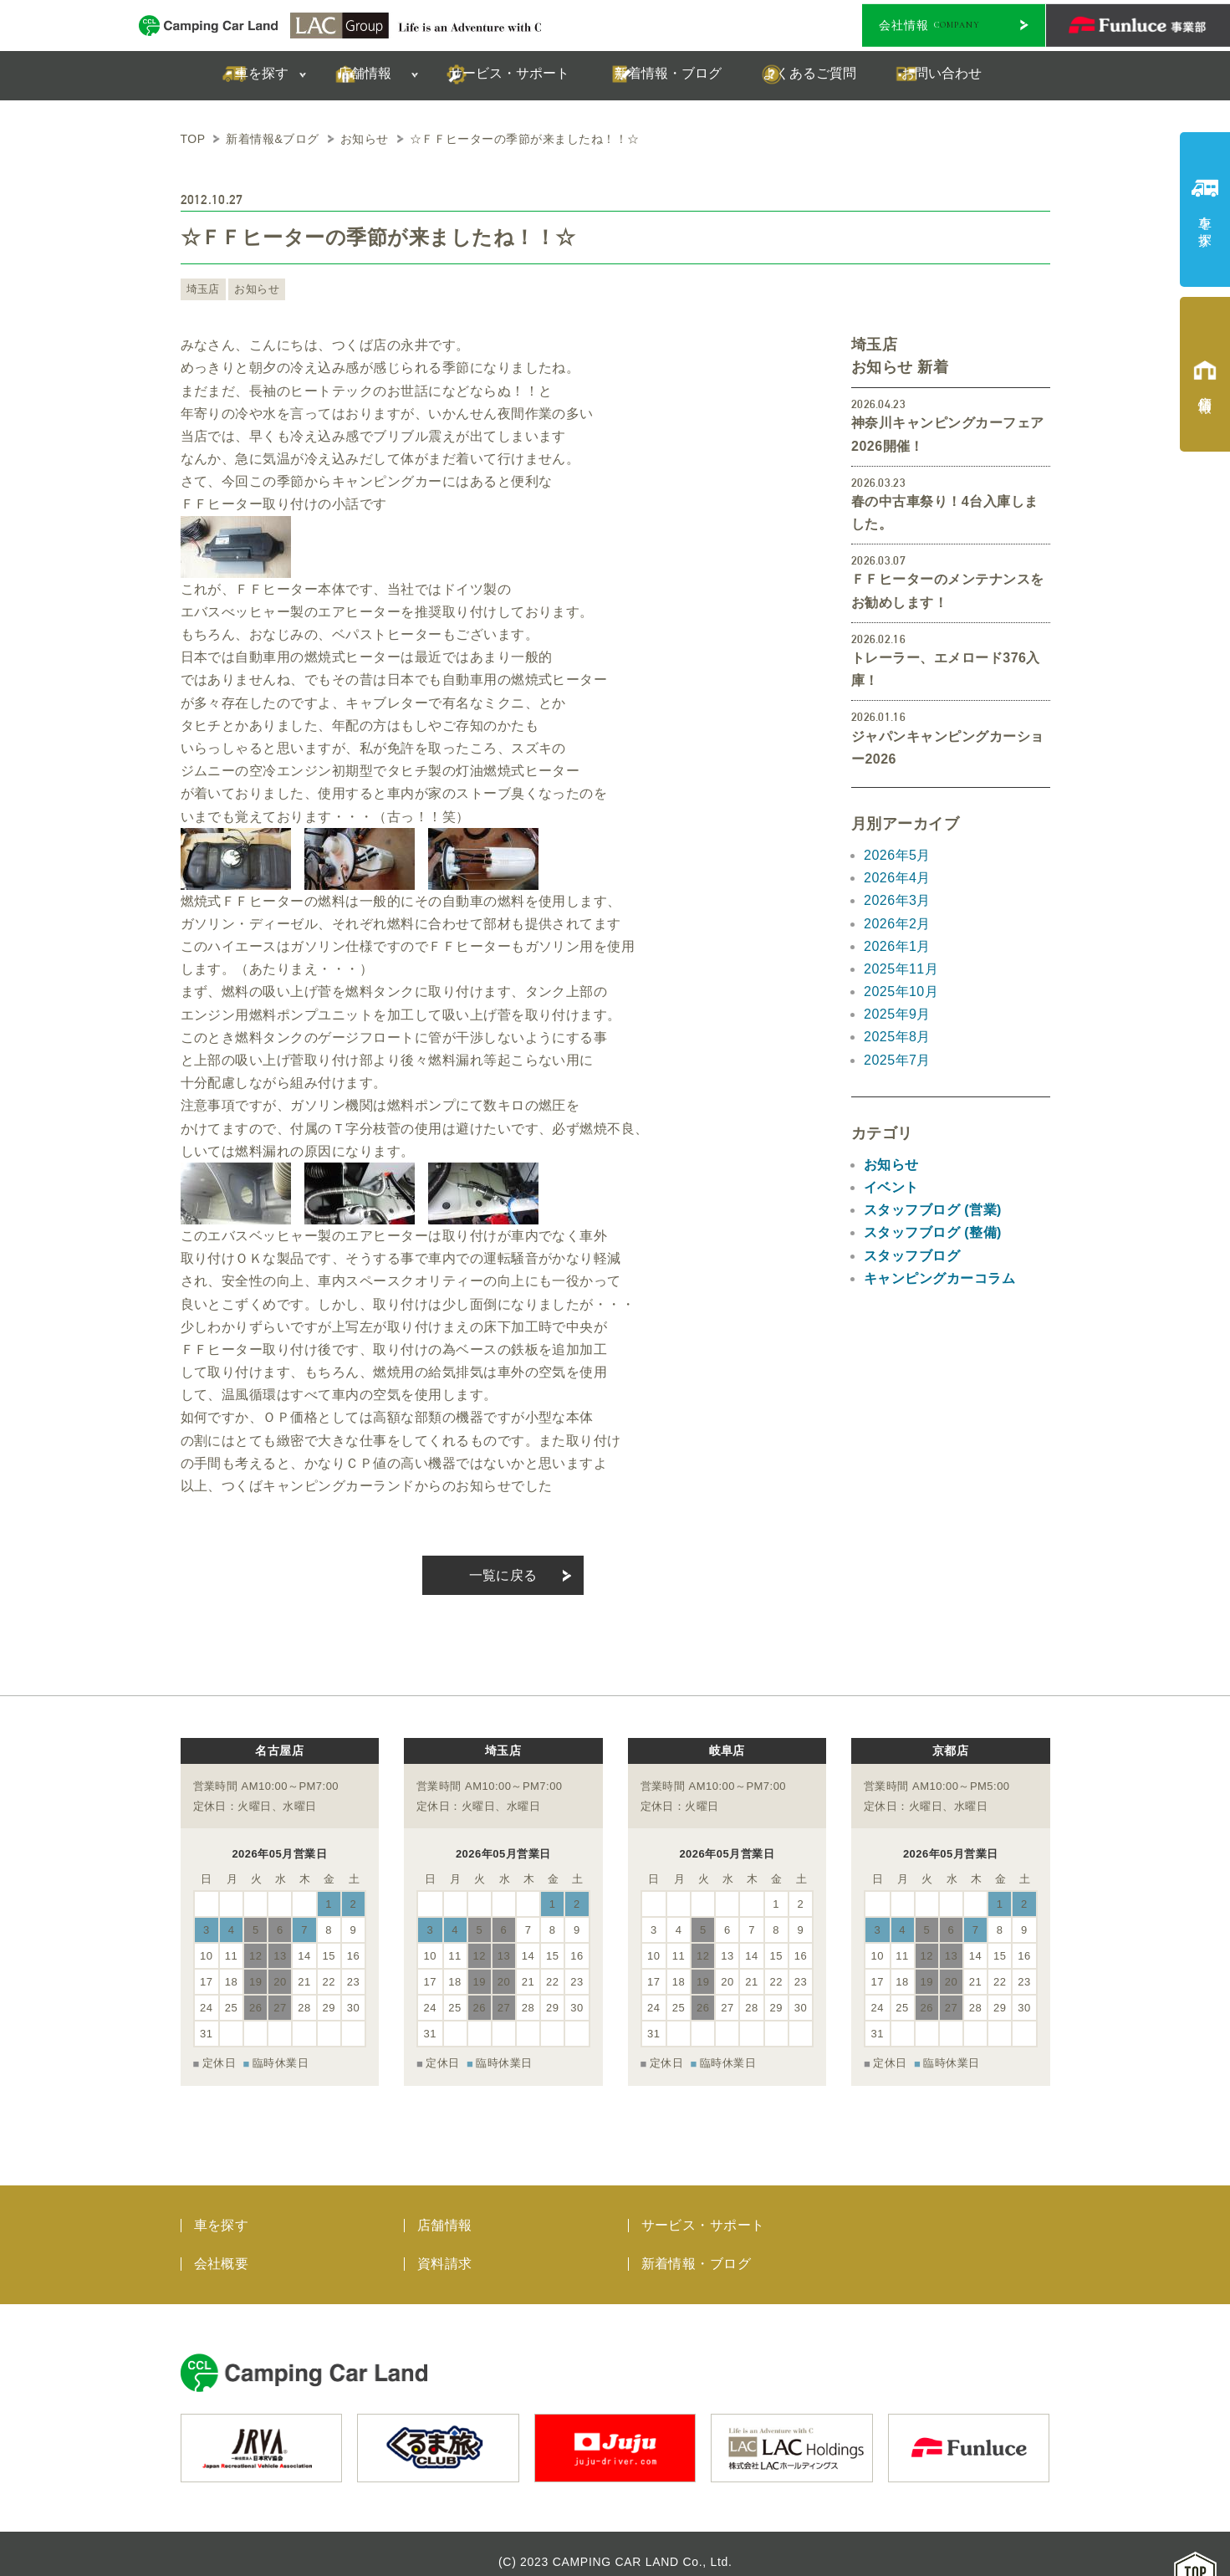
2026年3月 (897, 900)
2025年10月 (901, 991)
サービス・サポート (703, 2209)
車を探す (221, 2209)
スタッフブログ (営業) (933, 1210)
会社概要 (221, 2248)
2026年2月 (897, 924)
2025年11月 (901, 969)
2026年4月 (897, 878)
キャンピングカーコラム (939, 1278)
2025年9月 (897, 1014)
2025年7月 (897, 1060)
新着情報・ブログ (696, 2248)
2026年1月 (897, 946)
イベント (891, 1187)
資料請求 (444, 2248)
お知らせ (252, 289)
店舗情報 (444, 2209)
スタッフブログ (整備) (933, 1232)
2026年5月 (897, 855)
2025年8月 (897, 1037)
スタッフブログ (912, 1256)
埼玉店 (201, 289)
